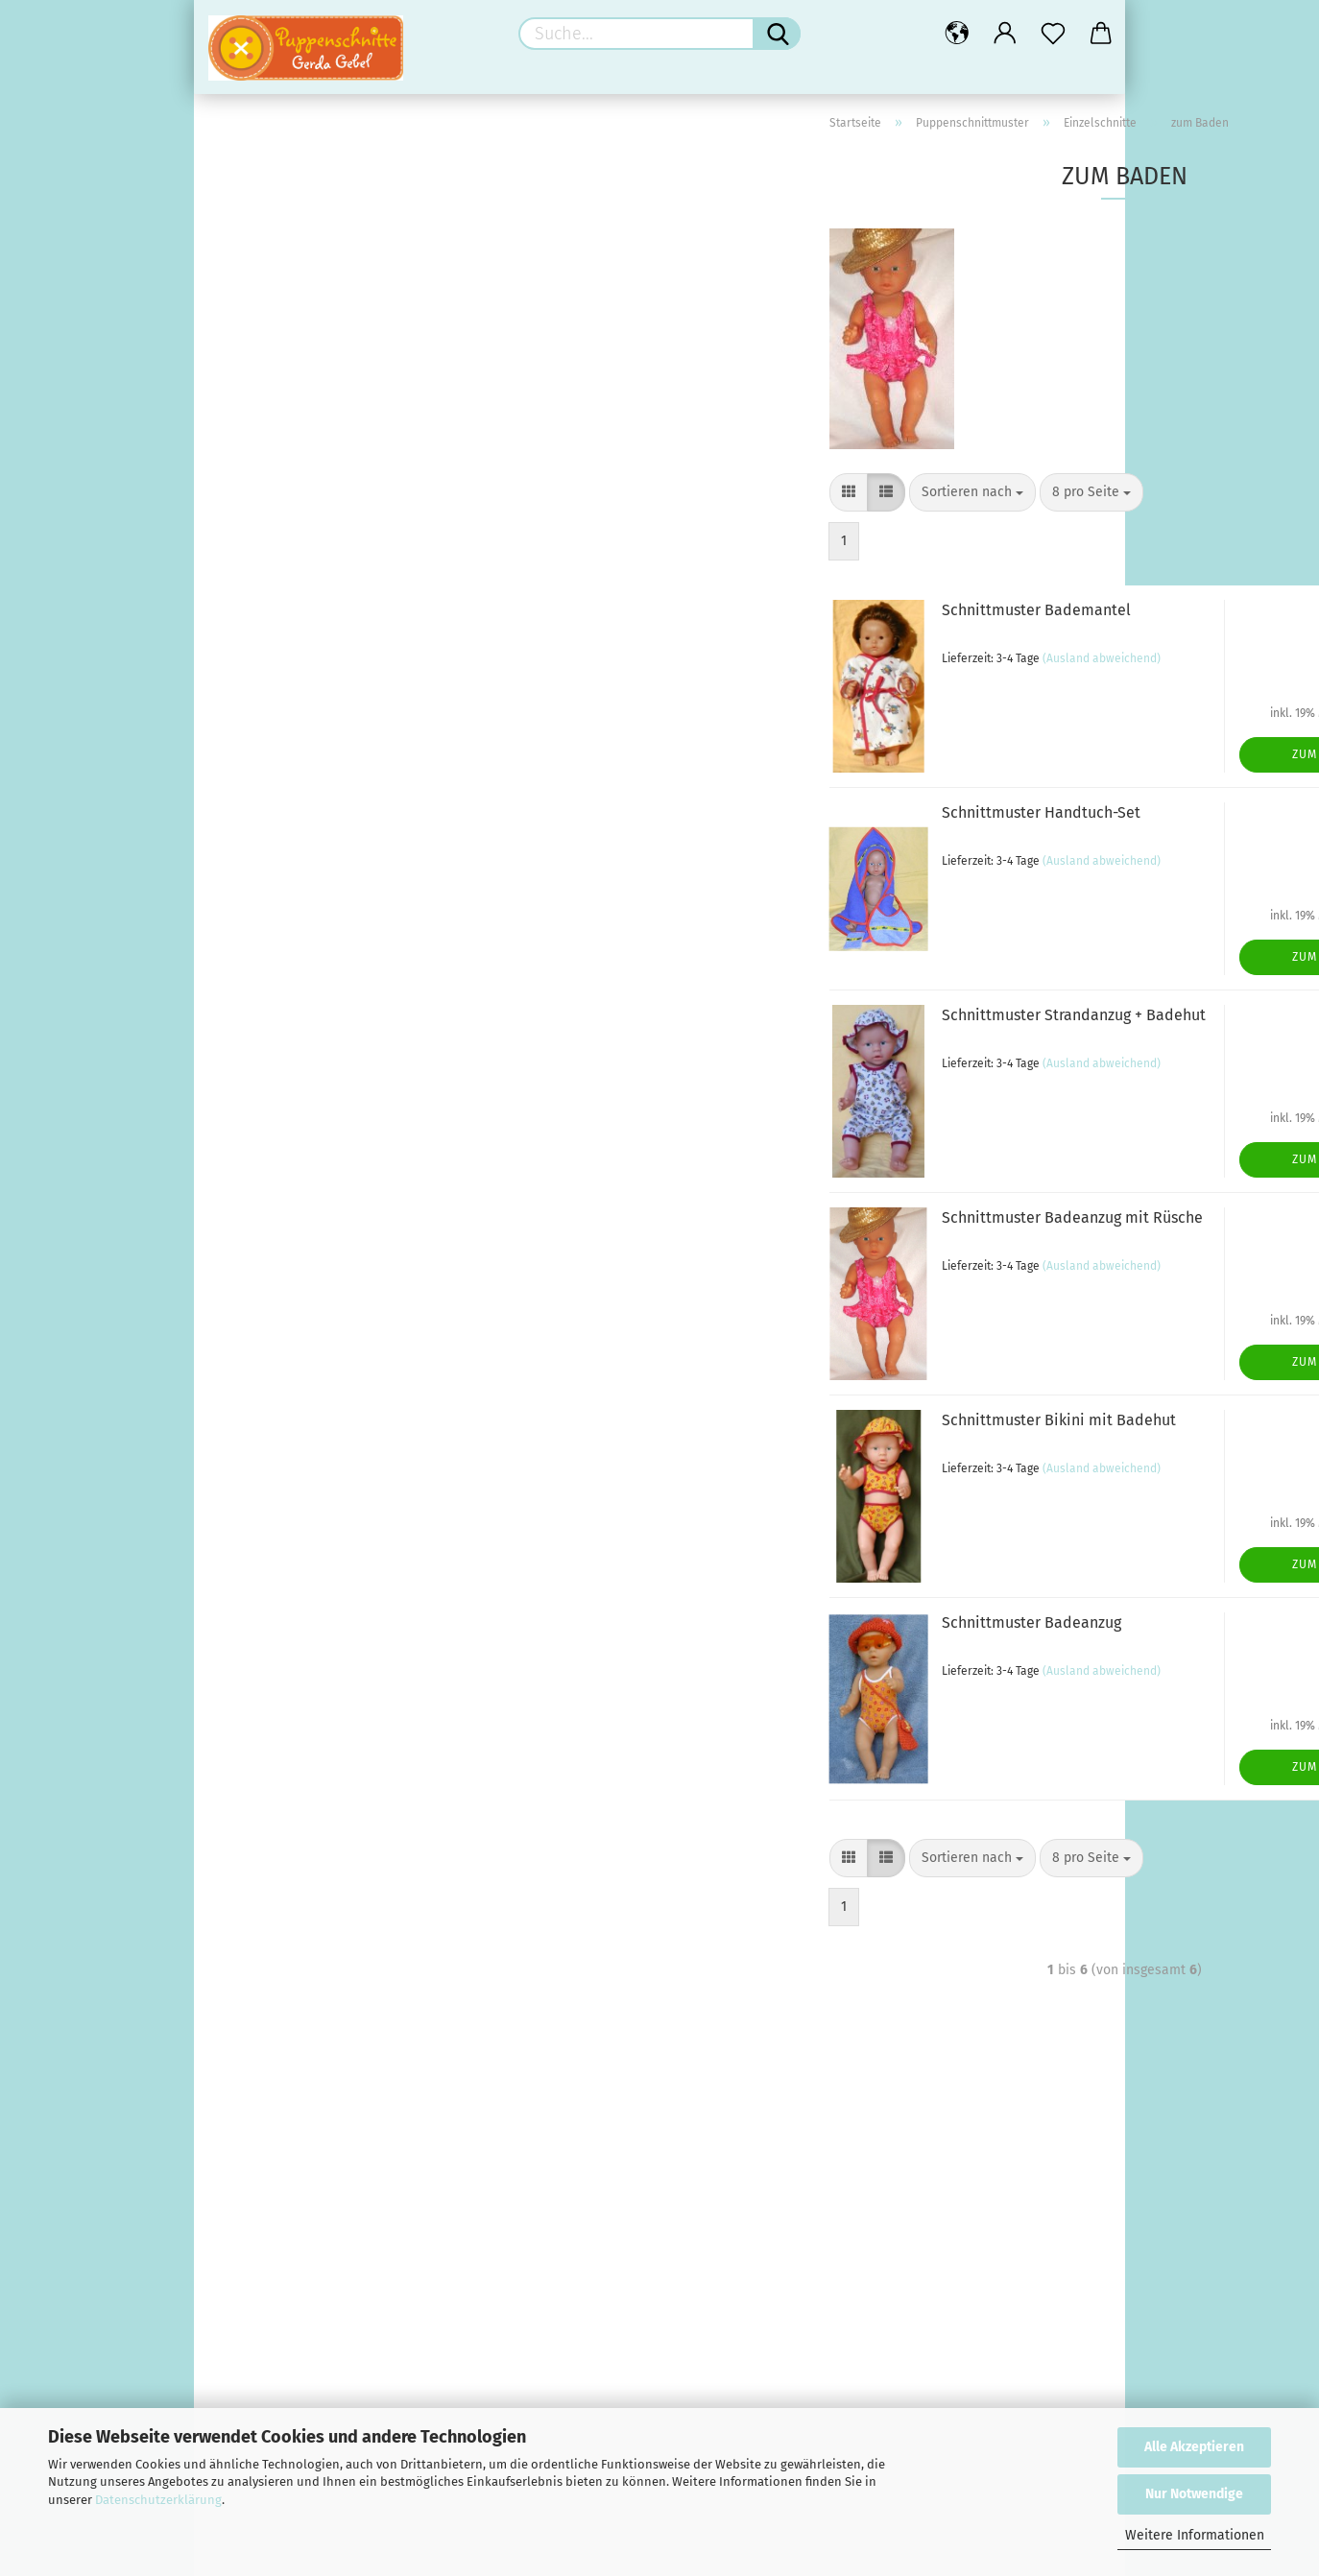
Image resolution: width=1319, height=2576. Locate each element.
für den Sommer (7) (296, 1139)
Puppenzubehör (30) (275, 1080)
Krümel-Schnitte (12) (299, 850)
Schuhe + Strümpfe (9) (305, 1371)
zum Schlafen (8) (303, 792)
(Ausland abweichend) (791, 677)
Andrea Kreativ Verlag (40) (292, 156)
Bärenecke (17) (255, 1660)
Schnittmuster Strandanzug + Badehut (764, 1035)
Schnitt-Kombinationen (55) (321, 936)
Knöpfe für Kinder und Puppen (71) (341, 1573)
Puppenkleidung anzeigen (315, 1284)
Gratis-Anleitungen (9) (279, 2067)
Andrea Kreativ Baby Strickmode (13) (349, 243)
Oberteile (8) (291, 591)
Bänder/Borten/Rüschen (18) (325, 1487)
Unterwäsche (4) (301, 706)
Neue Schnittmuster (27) (311, 907)
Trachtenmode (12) (309, 504)
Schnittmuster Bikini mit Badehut (749, 1440)
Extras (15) (268, 1516)
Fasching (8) (288, 447)
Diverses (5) (288, 821)
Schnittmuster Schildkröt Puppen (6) (348, 1022)
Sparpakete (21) (285, 1631)
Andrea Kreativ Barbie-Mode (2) (334, 272)
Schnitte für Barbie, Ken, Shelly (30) (346, 965)
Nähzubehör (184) (266, 1400)
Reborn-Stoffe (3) (290, 2009)
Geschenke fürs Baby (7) (311, 1749)
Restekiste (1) (279, 2038)
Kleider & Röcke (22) (313, 533)
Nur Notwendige (1194, 2494)
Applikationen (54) (292, 1458)
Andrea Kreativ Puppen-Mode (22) (340, 214)
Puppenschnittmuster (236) (296, 330)
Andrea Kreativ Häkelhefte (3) (328, 301)
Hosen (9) (281, 562)
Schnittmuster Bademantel (726, 630)
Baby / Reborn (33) (269, 1691)
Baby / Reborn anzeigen (310, 1720)
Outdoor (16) (289, 619)
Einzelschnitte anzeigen (324, 418)
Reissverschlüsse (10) (303, 1602)
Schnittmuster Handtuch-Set (731, 832)
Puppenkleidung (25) (276, 1254)
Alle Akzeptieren (1194, 2447)
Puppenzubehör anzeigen (314, 1110)
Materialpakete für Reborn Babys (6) (348, 1807)
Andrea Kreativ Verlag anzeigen (332, 186)
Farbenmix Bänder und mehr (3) (334, 1545)
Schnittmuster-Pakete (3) (314, 1051)
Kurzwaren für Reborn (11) (315, 1778)
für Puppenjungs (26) (315, 475)
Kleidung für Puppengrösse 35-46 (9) (347, 1342)
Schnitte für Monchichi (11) (318, 994)
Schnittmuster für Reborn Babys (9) (345, 1835)
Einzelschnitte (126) (296, 389)
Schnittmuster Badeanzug (721, 1643)
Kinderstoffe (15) (288, 1952)
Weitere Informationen (1194, 2535)
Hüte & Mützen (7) (307, 648)
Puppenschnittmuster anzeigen (332, 360)
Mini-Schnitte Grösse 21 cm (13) (333, 879)
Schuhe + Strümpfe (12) (308, 1196)
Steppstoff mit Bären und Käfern (342, 2331)
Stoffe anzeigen (285, 1894)
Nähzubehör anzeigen (303, 1429)
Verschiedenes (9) (292, 1225)
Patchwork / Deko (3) (301, 1980)
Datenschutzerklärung (158, 2500)
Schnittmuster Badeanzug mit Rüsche (762, 1237)
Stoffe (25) (241, 1864)
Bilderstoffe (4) (283, 1923)
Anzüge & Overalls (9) (317, 677)
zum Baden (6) (296, 763)
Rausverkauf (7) (258, 2098)
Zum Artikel (1019, 773)
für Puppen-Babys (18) (320, 735)
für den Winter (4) (291, 1167)
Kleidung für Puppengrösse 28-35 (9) (347, 1313)
